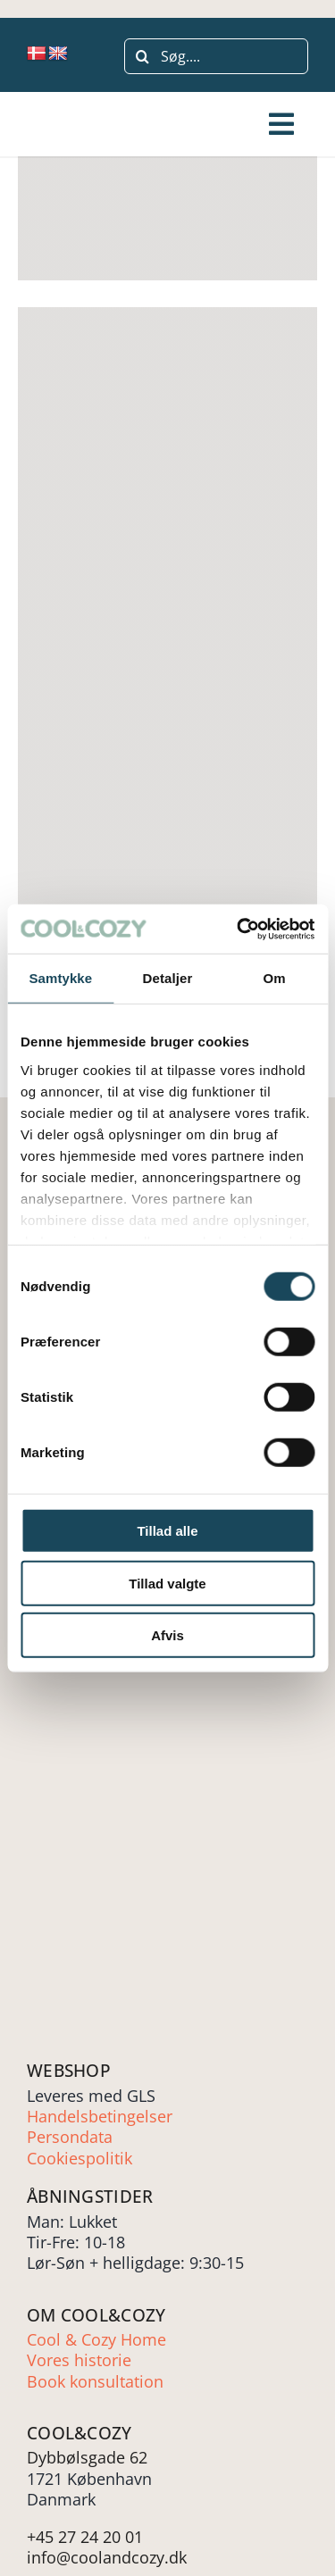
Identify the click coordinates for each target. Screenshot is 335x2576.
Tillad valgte (167, 1582)
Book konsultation (95, 2381)
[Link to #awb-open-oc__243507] (281, 124)
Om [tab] (275, 978)
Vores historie (79, 2360)
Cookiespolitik (79, 2158)
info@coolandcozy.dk (107, 2557)
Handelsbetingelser (99, 2116)
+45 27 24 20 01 (85, 2536)
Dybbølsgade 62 (87, 2457)
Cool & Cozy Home (96, 2339)
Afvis (167, 1635)
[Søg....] (216, 56)
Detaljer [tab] (168, 978)
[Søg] (142, 56)
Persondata (70, 2136)
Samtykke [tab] (60, 978)
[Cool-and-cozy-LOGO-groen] (82, 125)
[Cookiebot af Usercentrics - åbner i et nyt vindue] (238, 928)
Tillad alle (167, 1530)
